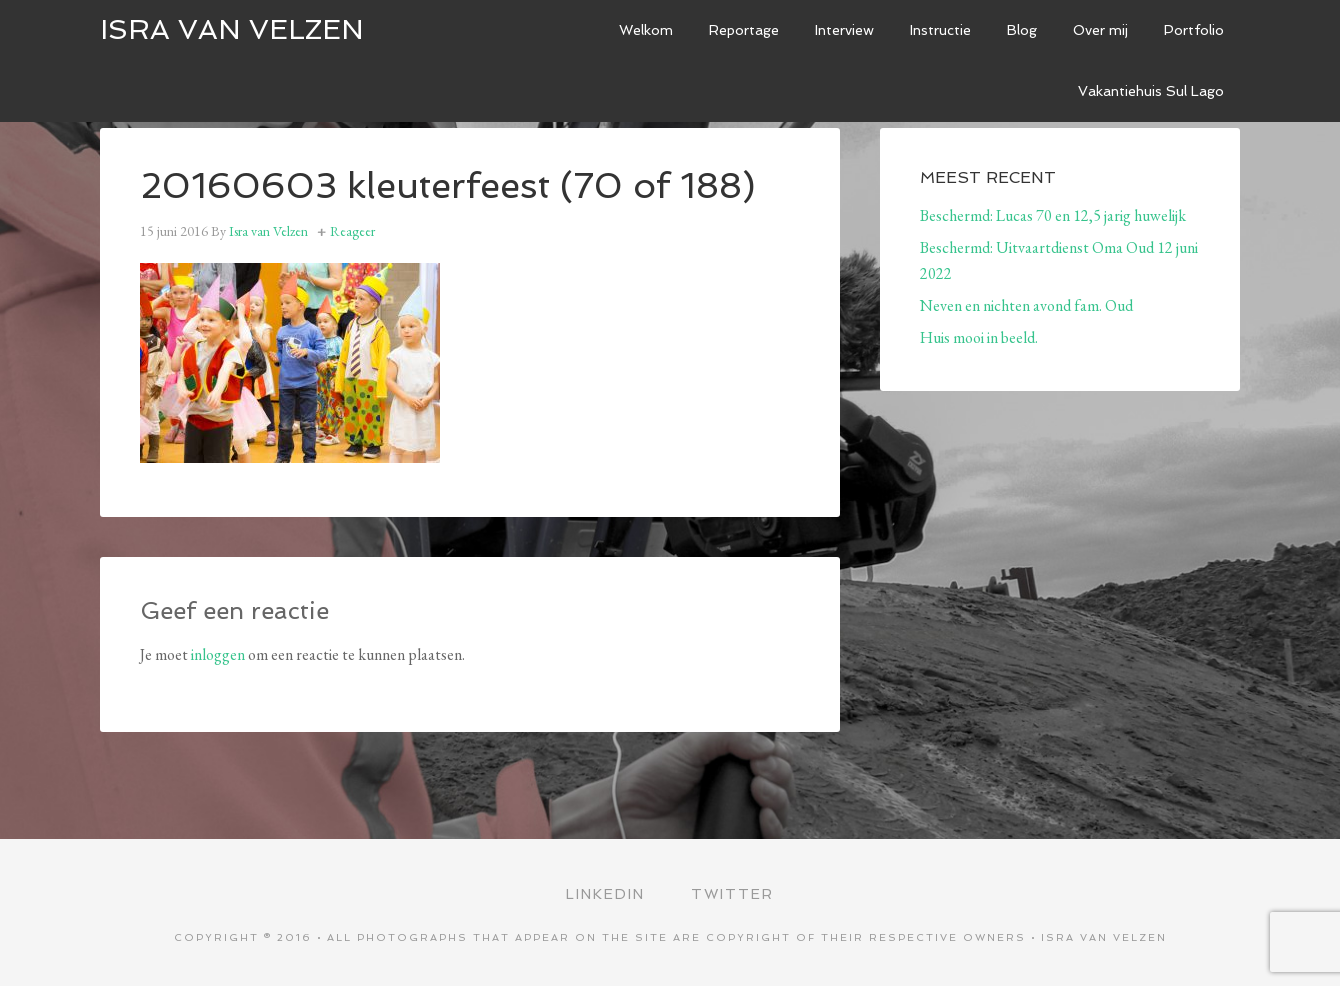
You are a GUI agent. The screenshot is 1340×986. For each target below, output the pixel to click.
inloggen (218, 654)
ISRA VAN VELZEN (232, 29)
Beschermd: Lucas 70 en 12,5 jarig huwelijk (1053, 215)
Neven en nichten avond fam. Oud (1026, 305)
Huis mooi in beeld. (979, 337)
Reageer (352, 231)
